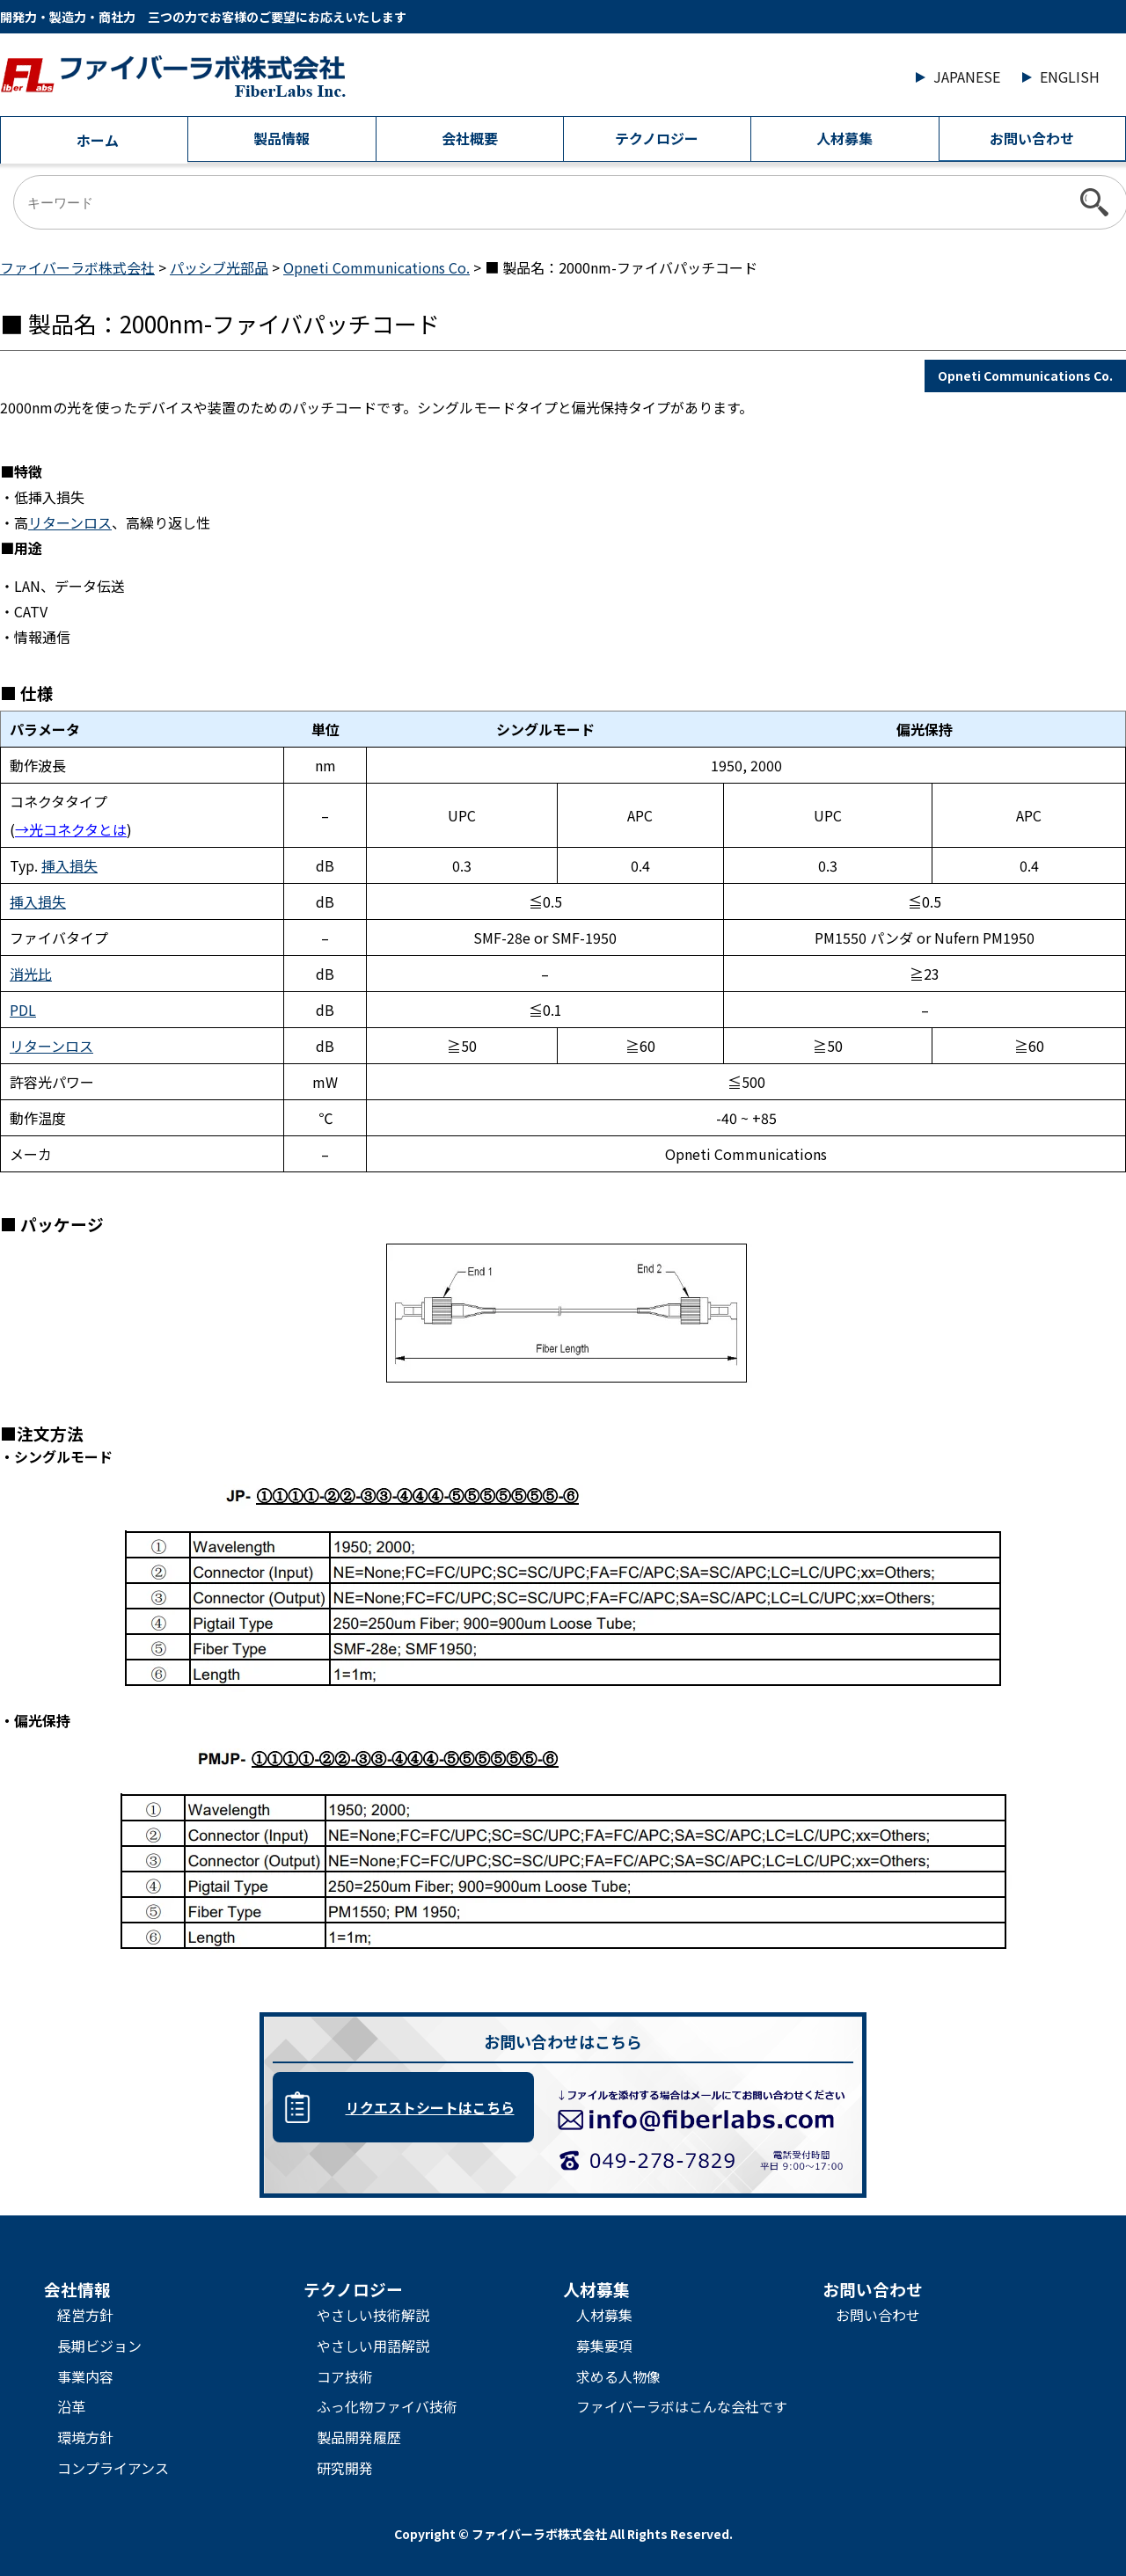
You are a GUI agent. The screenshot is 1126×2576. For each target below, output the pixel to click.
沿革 (71, 2406)
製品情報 (281, 138)
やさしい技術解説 (373, 2314)
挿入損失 (69, 865)
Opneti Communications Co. (1025, 375)
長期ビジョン (99, 2345)
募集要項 (604, 2345)
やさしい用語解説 (373, 2345)
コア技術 (345, 2376)
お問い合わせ (1032, 138)
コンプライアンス (113, 2467)
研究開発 (345, 2467)
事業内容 (85, 2376)
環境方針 (85, 2437)
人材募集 (844, 138)
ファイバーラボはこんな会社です (681, 2406)
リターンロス (70, 522)
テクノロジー (656, 138)
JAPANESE (966, 76)
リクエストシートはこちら (430, 2107)
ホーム (98, 139)
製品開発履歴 (359, 2437)
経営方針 (85, 2314)
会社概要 (470, 138)
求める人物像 (618, 2376)
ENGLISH (1070, 76)
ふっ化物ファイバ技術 (387, 2406)
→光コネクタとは (71, 829)
